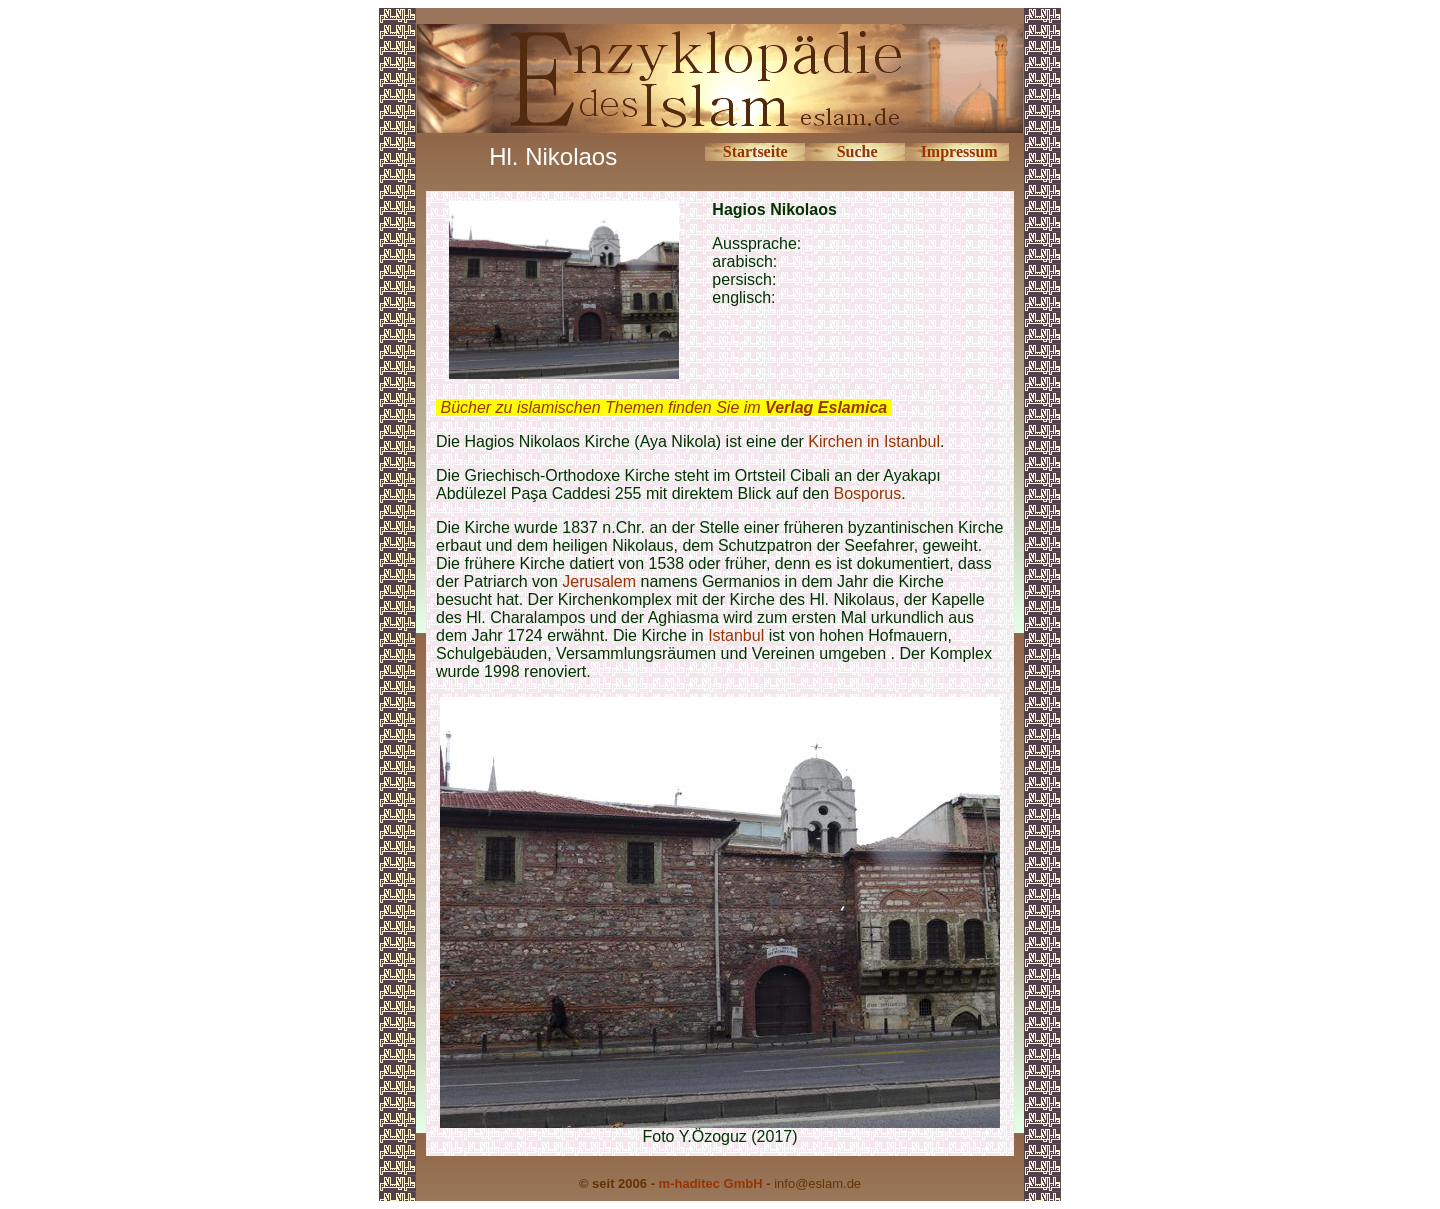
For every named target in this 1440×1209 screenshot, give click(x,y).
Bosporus (868, 493)
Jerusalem (599, 581)
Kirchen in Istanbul (874, 441)
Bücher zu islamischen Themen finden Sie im (663, 407)
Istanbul (736, 635)
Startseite (755, 151)
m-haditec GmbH (711, 1183)
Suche (857, 151)
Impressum (959, 151)
